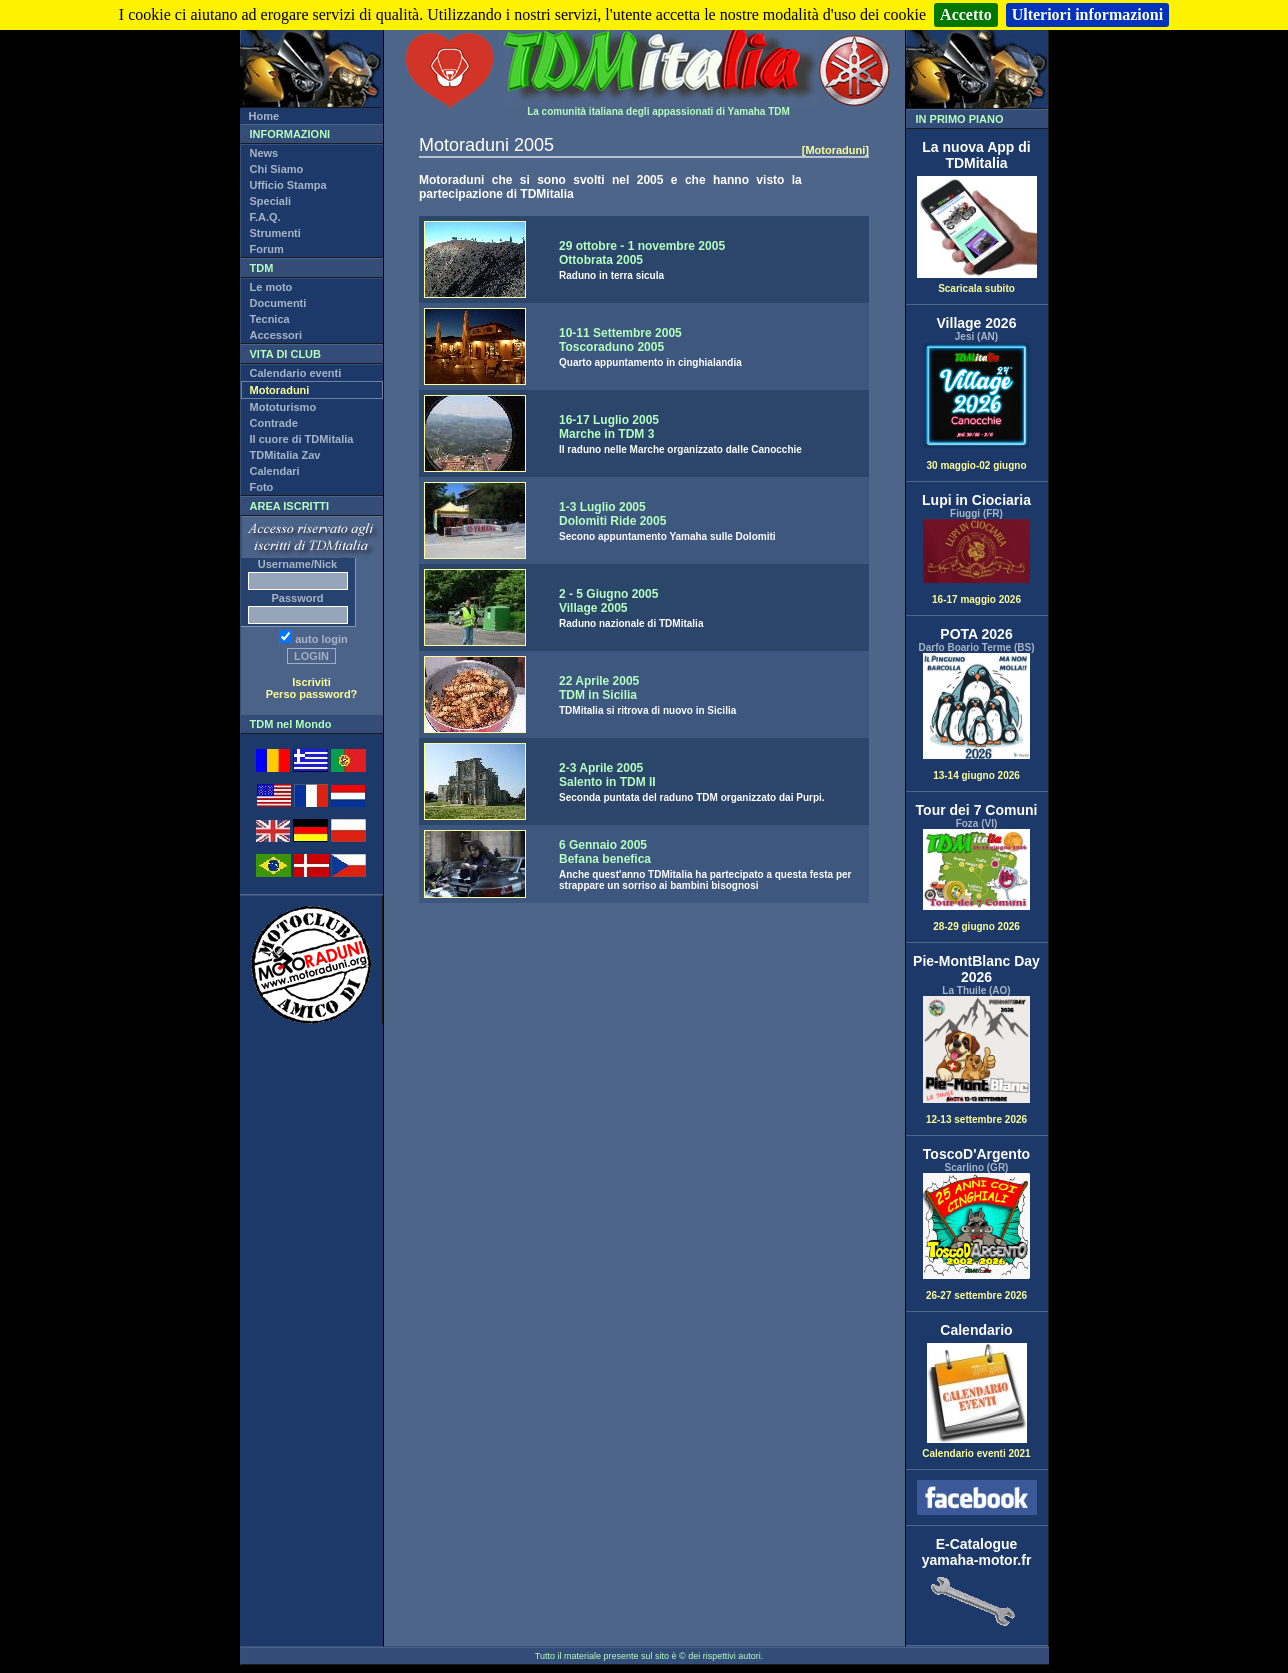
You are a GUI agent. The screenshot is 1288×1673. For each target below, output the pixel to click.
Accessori (276, 335)
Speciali (271, 201)
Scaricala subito (977, 284)
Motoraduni (280, 390)
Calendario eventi (296, 373)
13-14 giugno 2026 (977, 717)
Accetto (966, 14)
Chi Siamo (277, 169)
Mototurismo (283, 407)
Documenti (278, 303)
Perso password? (312, 694)
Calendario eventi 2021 (976, 1449)
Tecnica (270, 319)
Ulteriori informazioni (1088, 14)
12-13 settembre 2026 (977, 1060)
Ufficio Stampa (288, 185)
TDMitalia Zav (285, 455)
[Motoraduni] (835, 150)
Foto (262, 487)
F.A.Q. (265, 217)
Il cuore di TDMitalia (302, 439)
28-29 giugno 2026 (977, 880)
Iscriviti (311, 682)
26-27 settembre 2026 (977, 1237)
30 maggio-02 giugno (977, 406)
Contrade (274, 423)
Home (264, 116)
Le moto (271, 287)
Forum (267, 249)
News (264, 153)
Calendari (275, 471)
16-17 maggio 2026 (977, 562)
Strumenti (275, 233)
